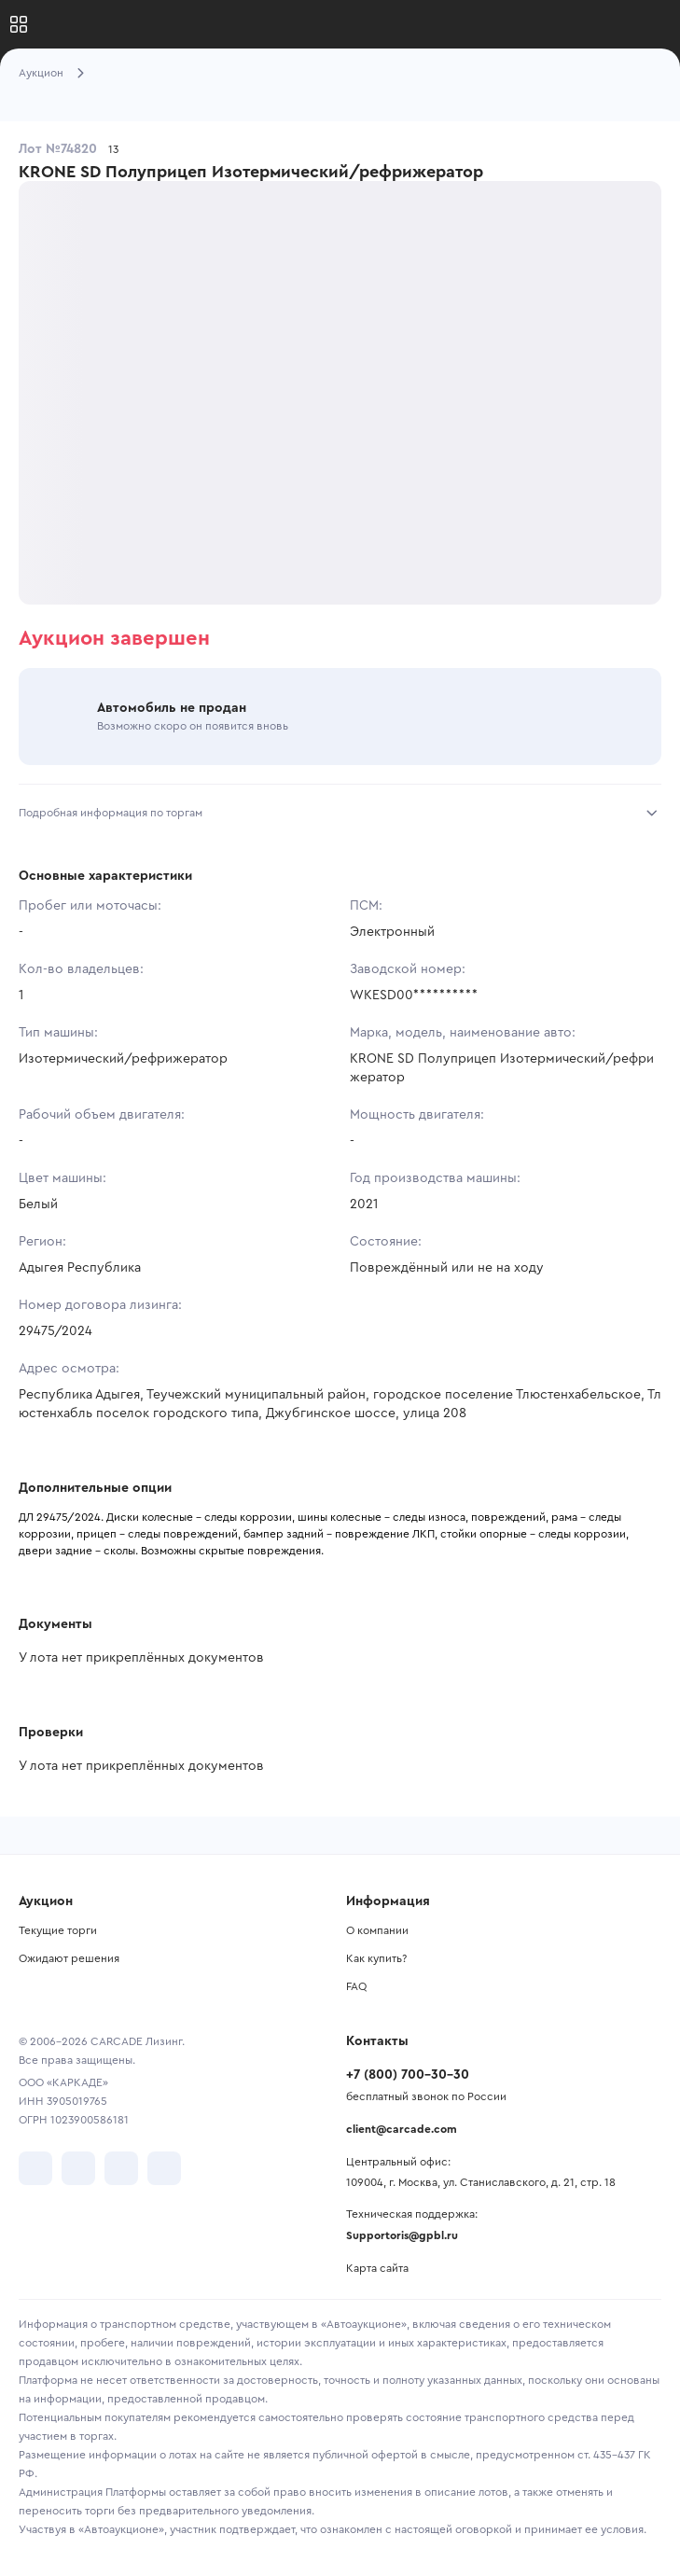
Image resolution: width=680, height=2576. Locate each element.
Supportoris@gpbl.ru (402, 2235)
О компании (377, 1930)
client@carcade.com (401, 2129)
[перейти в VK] (35, 2168)
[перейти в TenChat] (164, 2168)
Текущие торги (58, 1930)
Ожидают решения (69, 1958)
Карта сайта (377, 2268)
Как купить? (376, 1958)
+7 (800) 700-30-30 (407, 2075)
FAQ (356, 1986)
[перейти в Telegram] (78, 2168)
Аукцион (41, 72)
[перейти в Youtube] (121, 2168)
